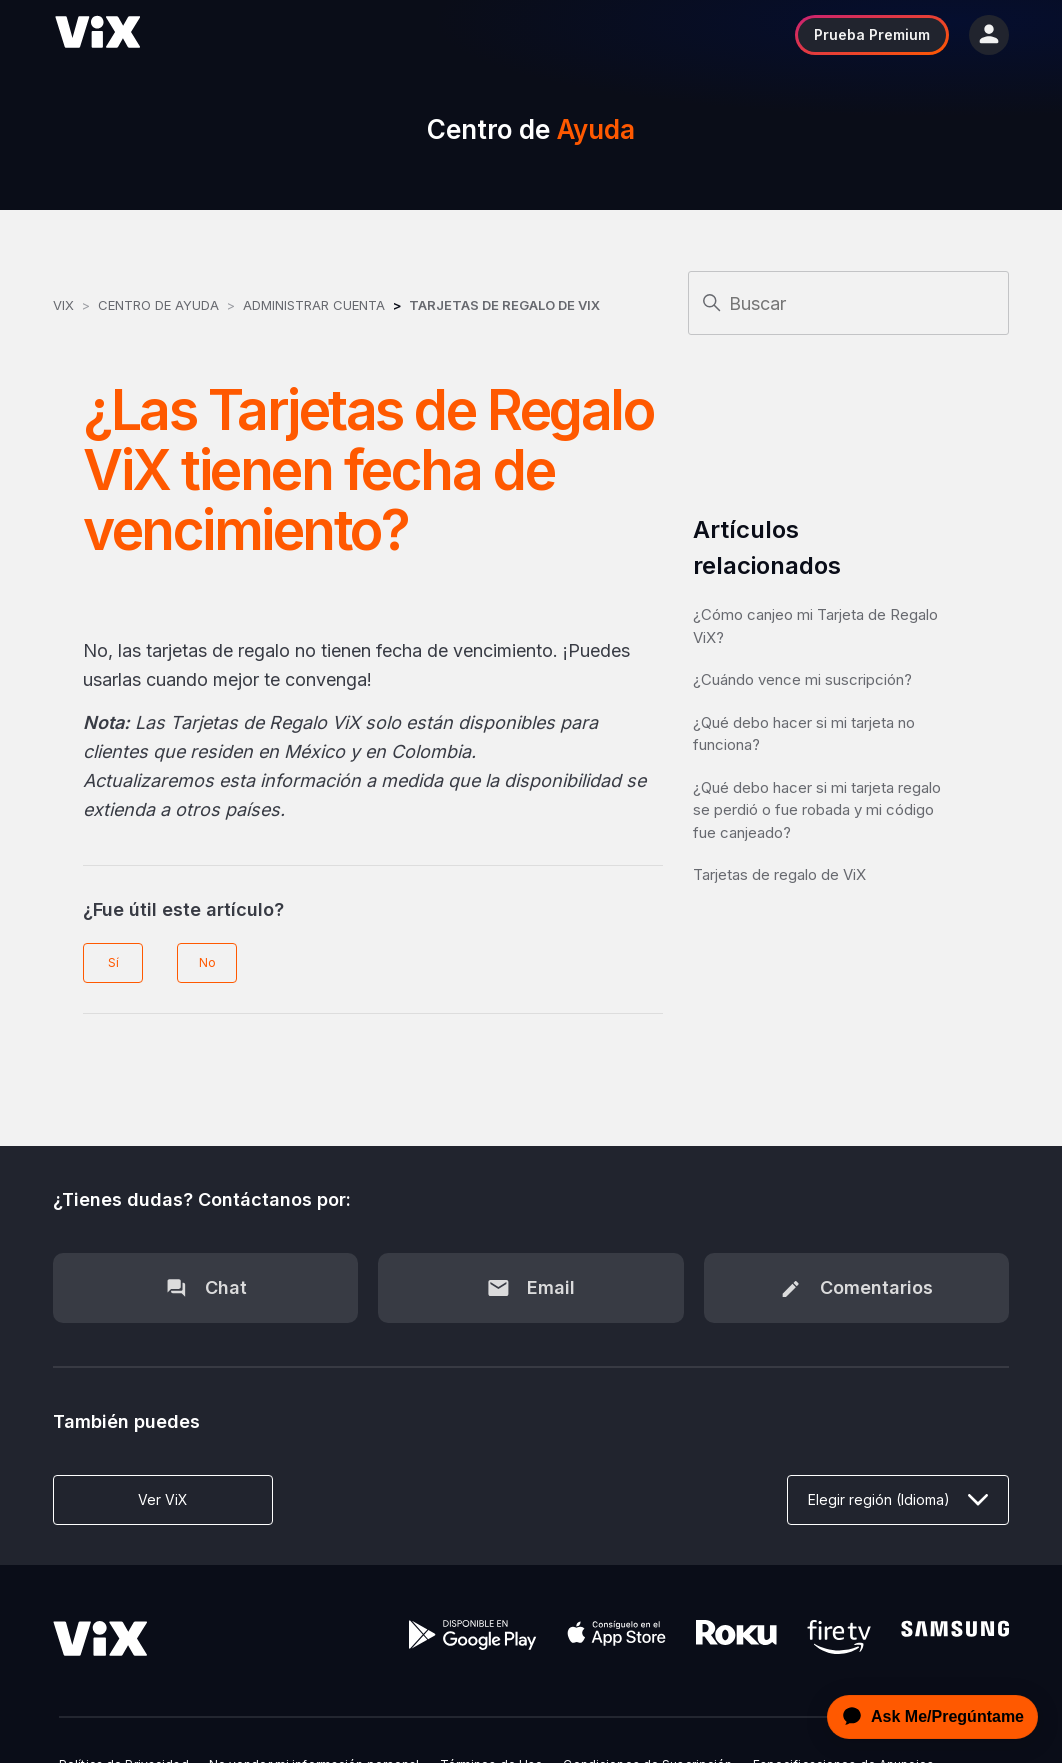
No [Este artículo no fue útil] (207, 962)
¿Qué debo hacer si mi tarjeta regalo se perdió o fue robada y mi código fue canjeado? (817, 810)
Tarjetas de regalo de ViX (779, 874)
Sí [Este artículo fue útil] (113, 962)
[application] (927, 1717)
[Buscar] (848, 303)
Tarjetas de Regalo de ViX (504, 305)
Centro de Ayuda (158, 305)
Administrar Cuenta (316, 305)
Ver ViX (163, 1499)
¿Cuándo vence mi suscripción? (802, 679)
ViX (63, 305)
